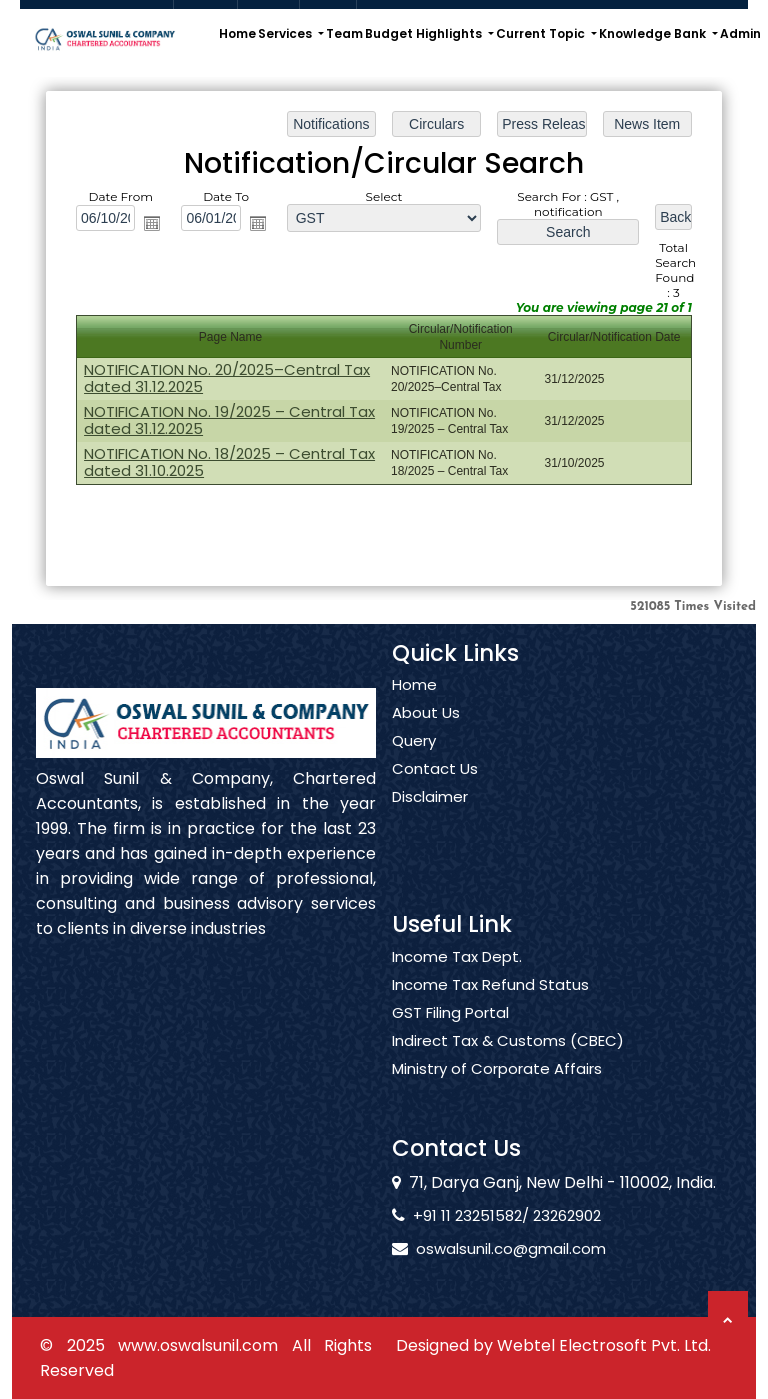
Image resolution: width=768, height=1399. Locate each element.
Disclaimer (430, 821)
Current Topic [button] (542, 33)
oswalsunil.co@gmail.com (488, 1248)
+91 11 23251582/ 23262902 (484, 1215)
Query (414, 765)
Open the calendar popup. (155, 224)
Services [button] (286, 33)
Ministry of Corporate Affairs (497, 1092)
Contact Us (435, 793)
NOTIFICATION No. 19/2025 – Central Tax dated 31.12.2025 (231, 419)
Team (344, 33)
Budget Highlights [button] (425, 33)
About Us (426, 737)
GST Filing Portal (450, 1036)
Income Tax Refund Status (490, 1008)
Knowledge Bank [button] (654, 33)
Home (237, 33)
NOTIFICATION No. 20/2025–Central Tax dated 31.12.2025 (228, 378)
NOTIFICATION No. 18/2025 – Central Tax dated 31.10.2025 (231, 461)
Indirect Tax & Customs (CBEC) (508, 1064)
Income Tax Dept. (457, 980)
